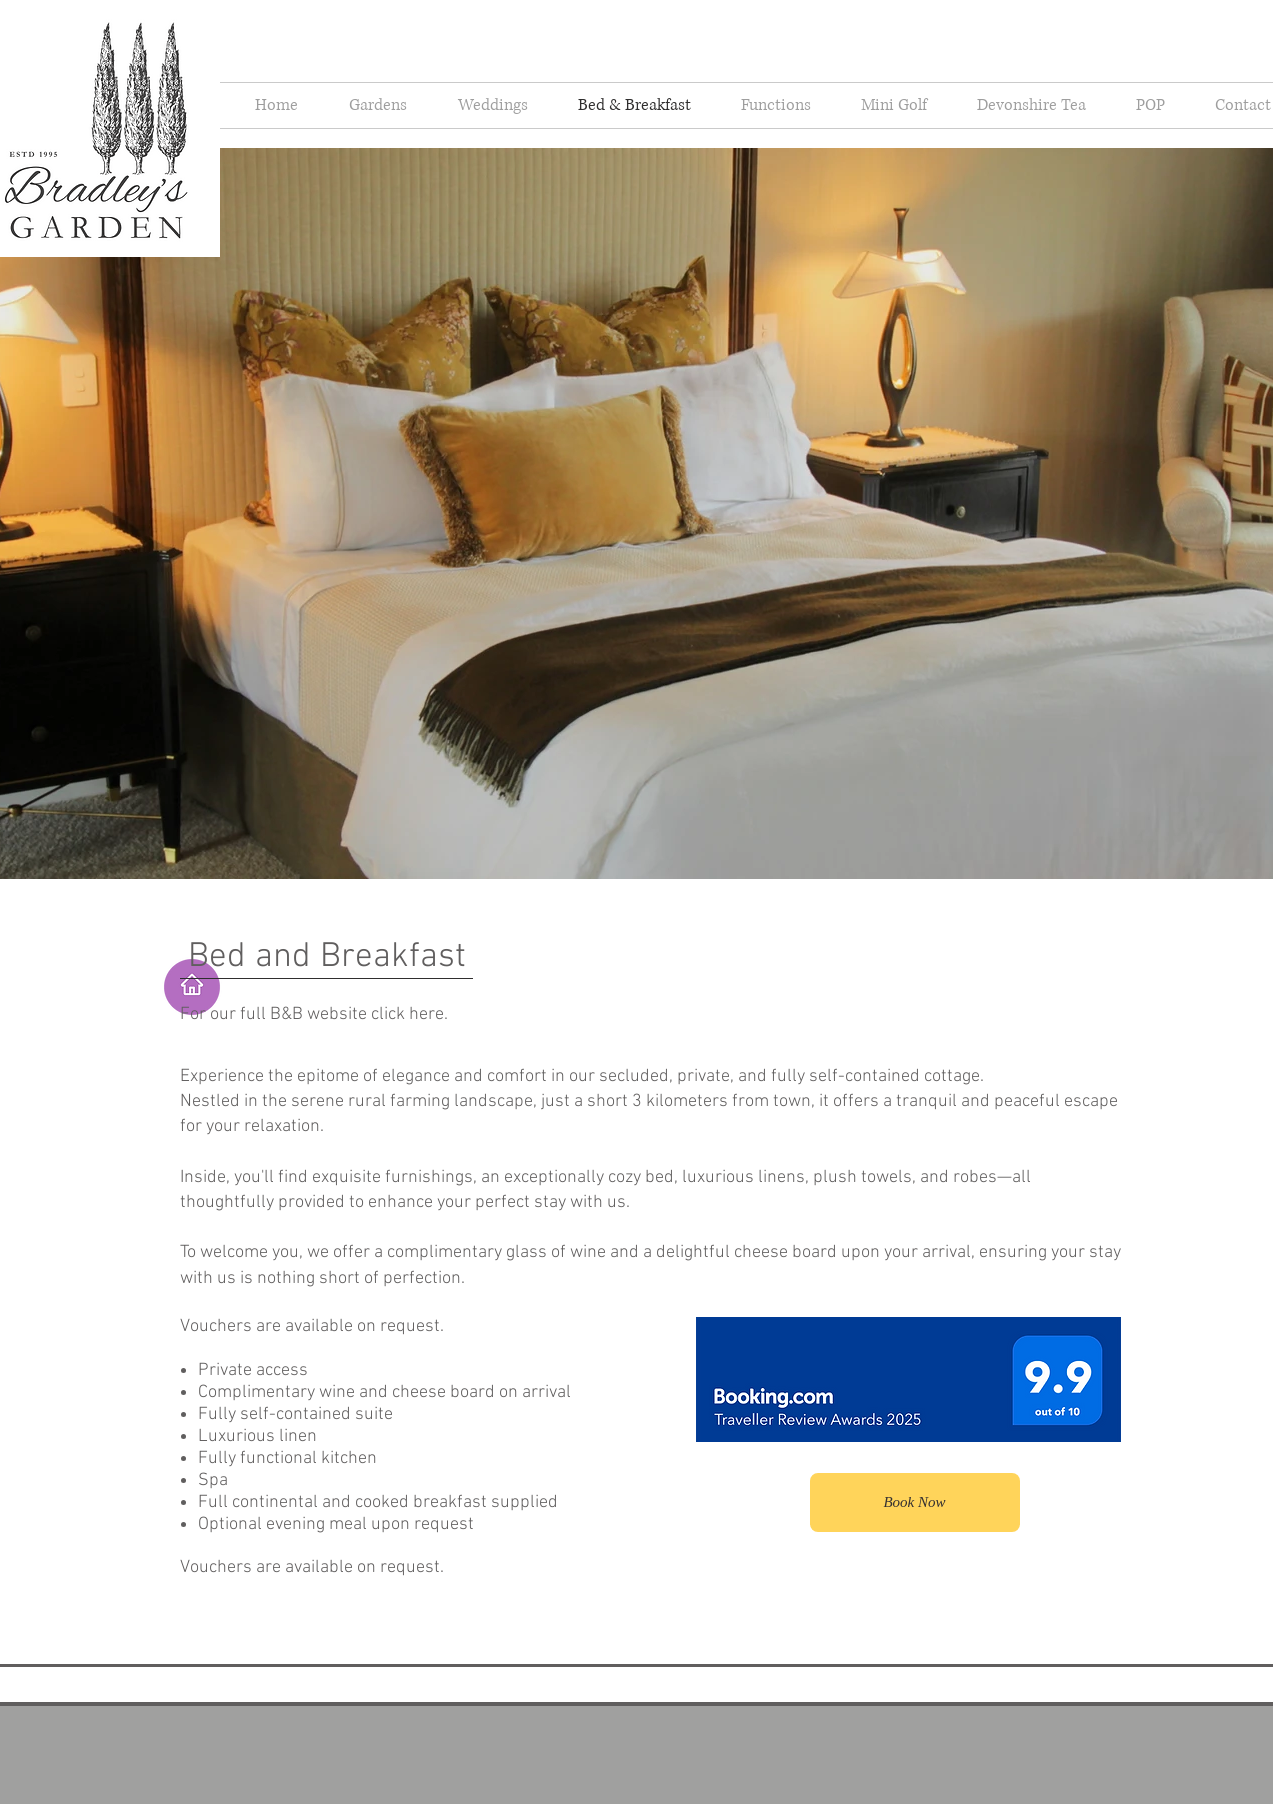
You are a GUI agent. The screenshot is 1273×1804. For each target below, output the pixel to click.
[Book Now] (915, 1502)
